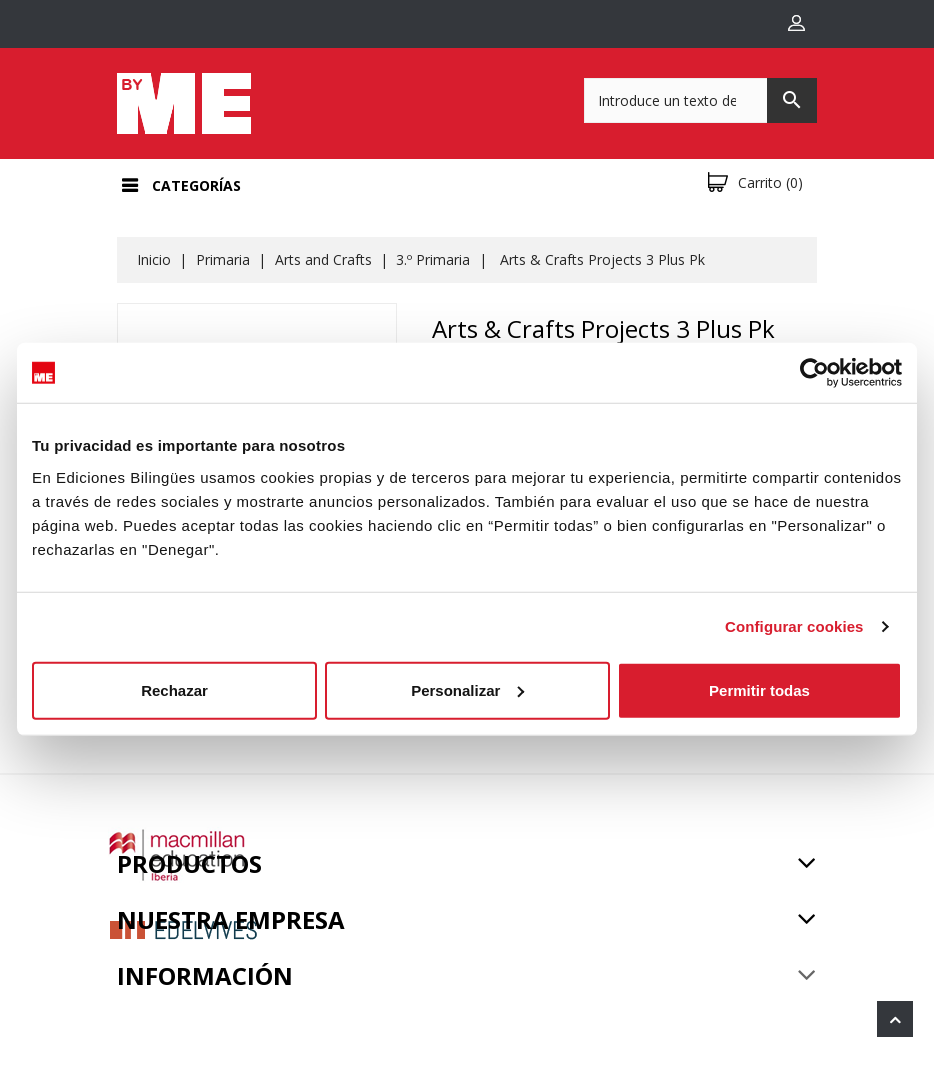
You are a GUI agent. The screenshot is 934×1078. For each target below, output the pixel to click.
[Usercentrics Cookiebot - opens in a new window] (814, 373)
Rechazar (174, 689)
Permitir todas (759, 689)
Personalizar (467, 689)
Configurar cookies (794, 626)
